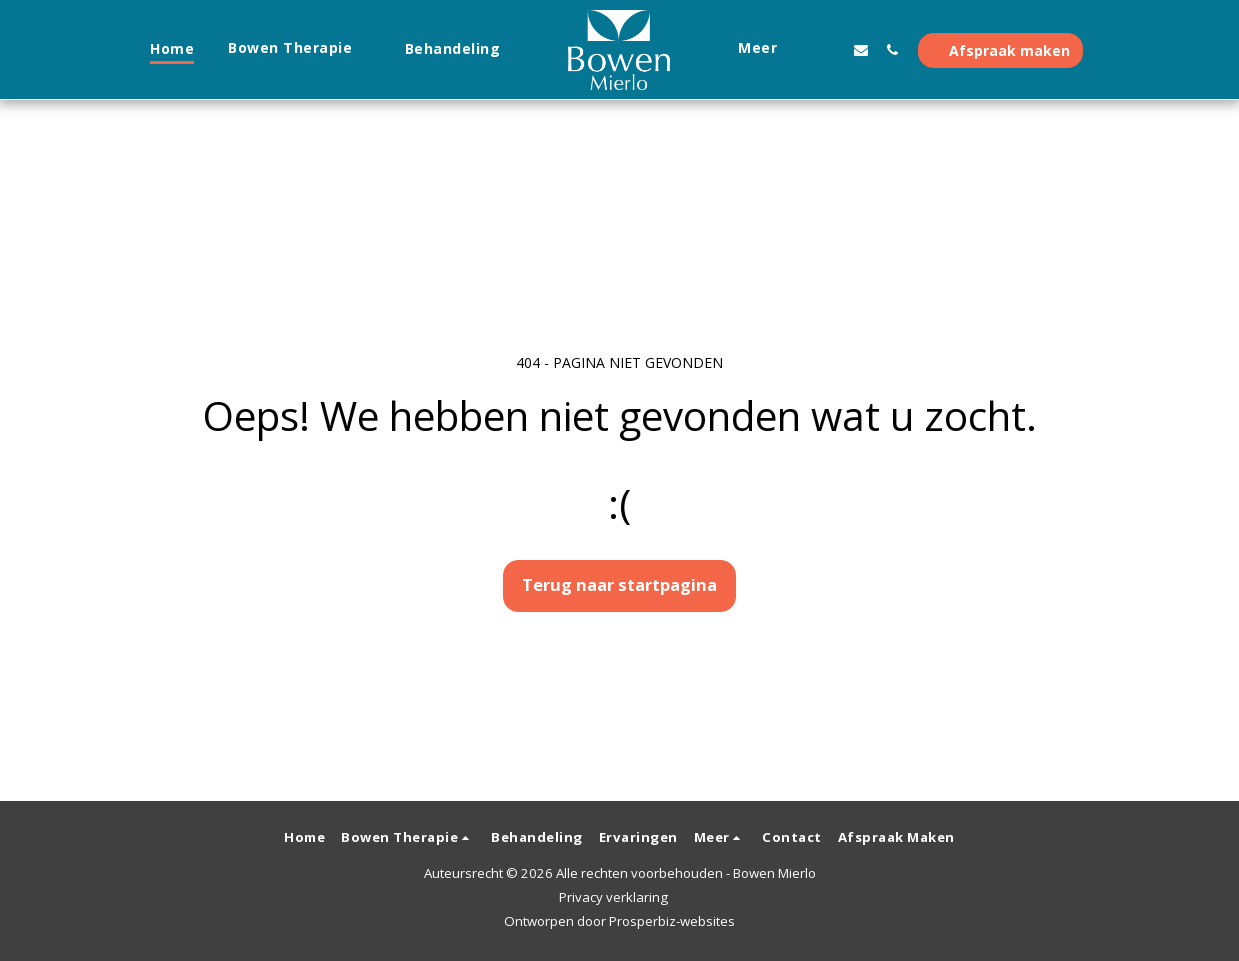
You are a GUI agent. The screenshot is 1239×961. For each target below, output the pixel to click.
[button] (299, 49)
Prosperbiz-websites (672, 921)
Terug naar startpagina (619, 584)
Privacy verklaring (613, 897)
